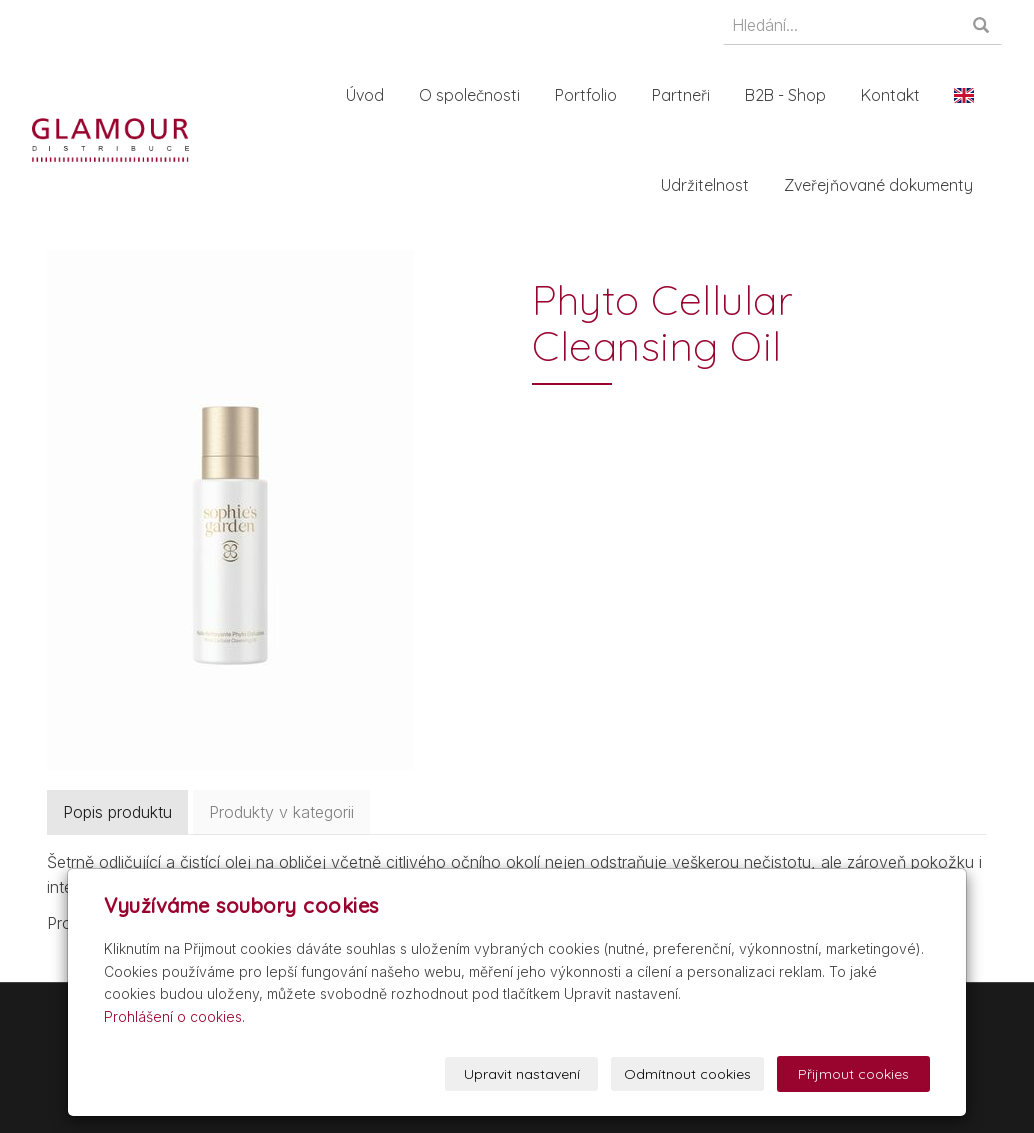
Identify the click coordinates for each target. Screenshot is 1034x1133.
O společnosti (473, 95)
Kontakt (894, 95)
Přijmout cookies (853, 1074)
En (968, 95)
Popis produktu (117, 812)
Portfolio (590, 95)
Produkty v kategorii (281, 812)
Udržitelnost (709, 185)
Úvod (369, 95)
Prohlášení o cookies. (174, 1016)
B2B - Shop (789, 95)
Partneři (685, 95)
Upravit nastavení (522, 1074)
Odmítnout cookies (687, 1074)
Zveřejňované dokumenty (882, 185)
